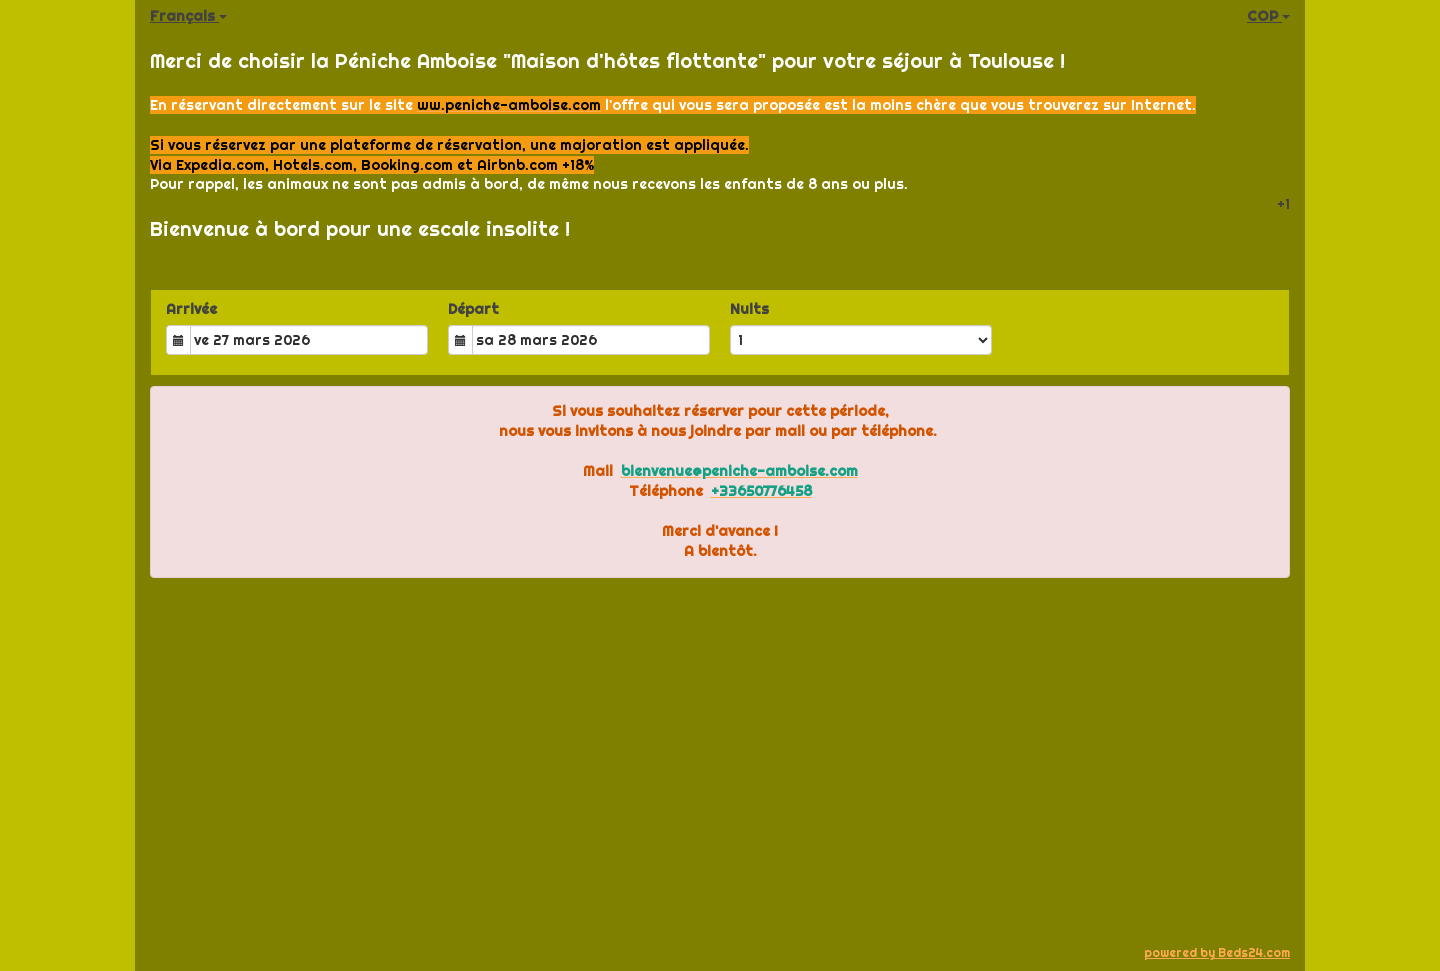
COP (1268, 16)
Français (188, 16)
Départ (473, 309)
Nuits (749, 309)
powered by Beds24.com (1217, 952)
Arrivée (191, 309)
